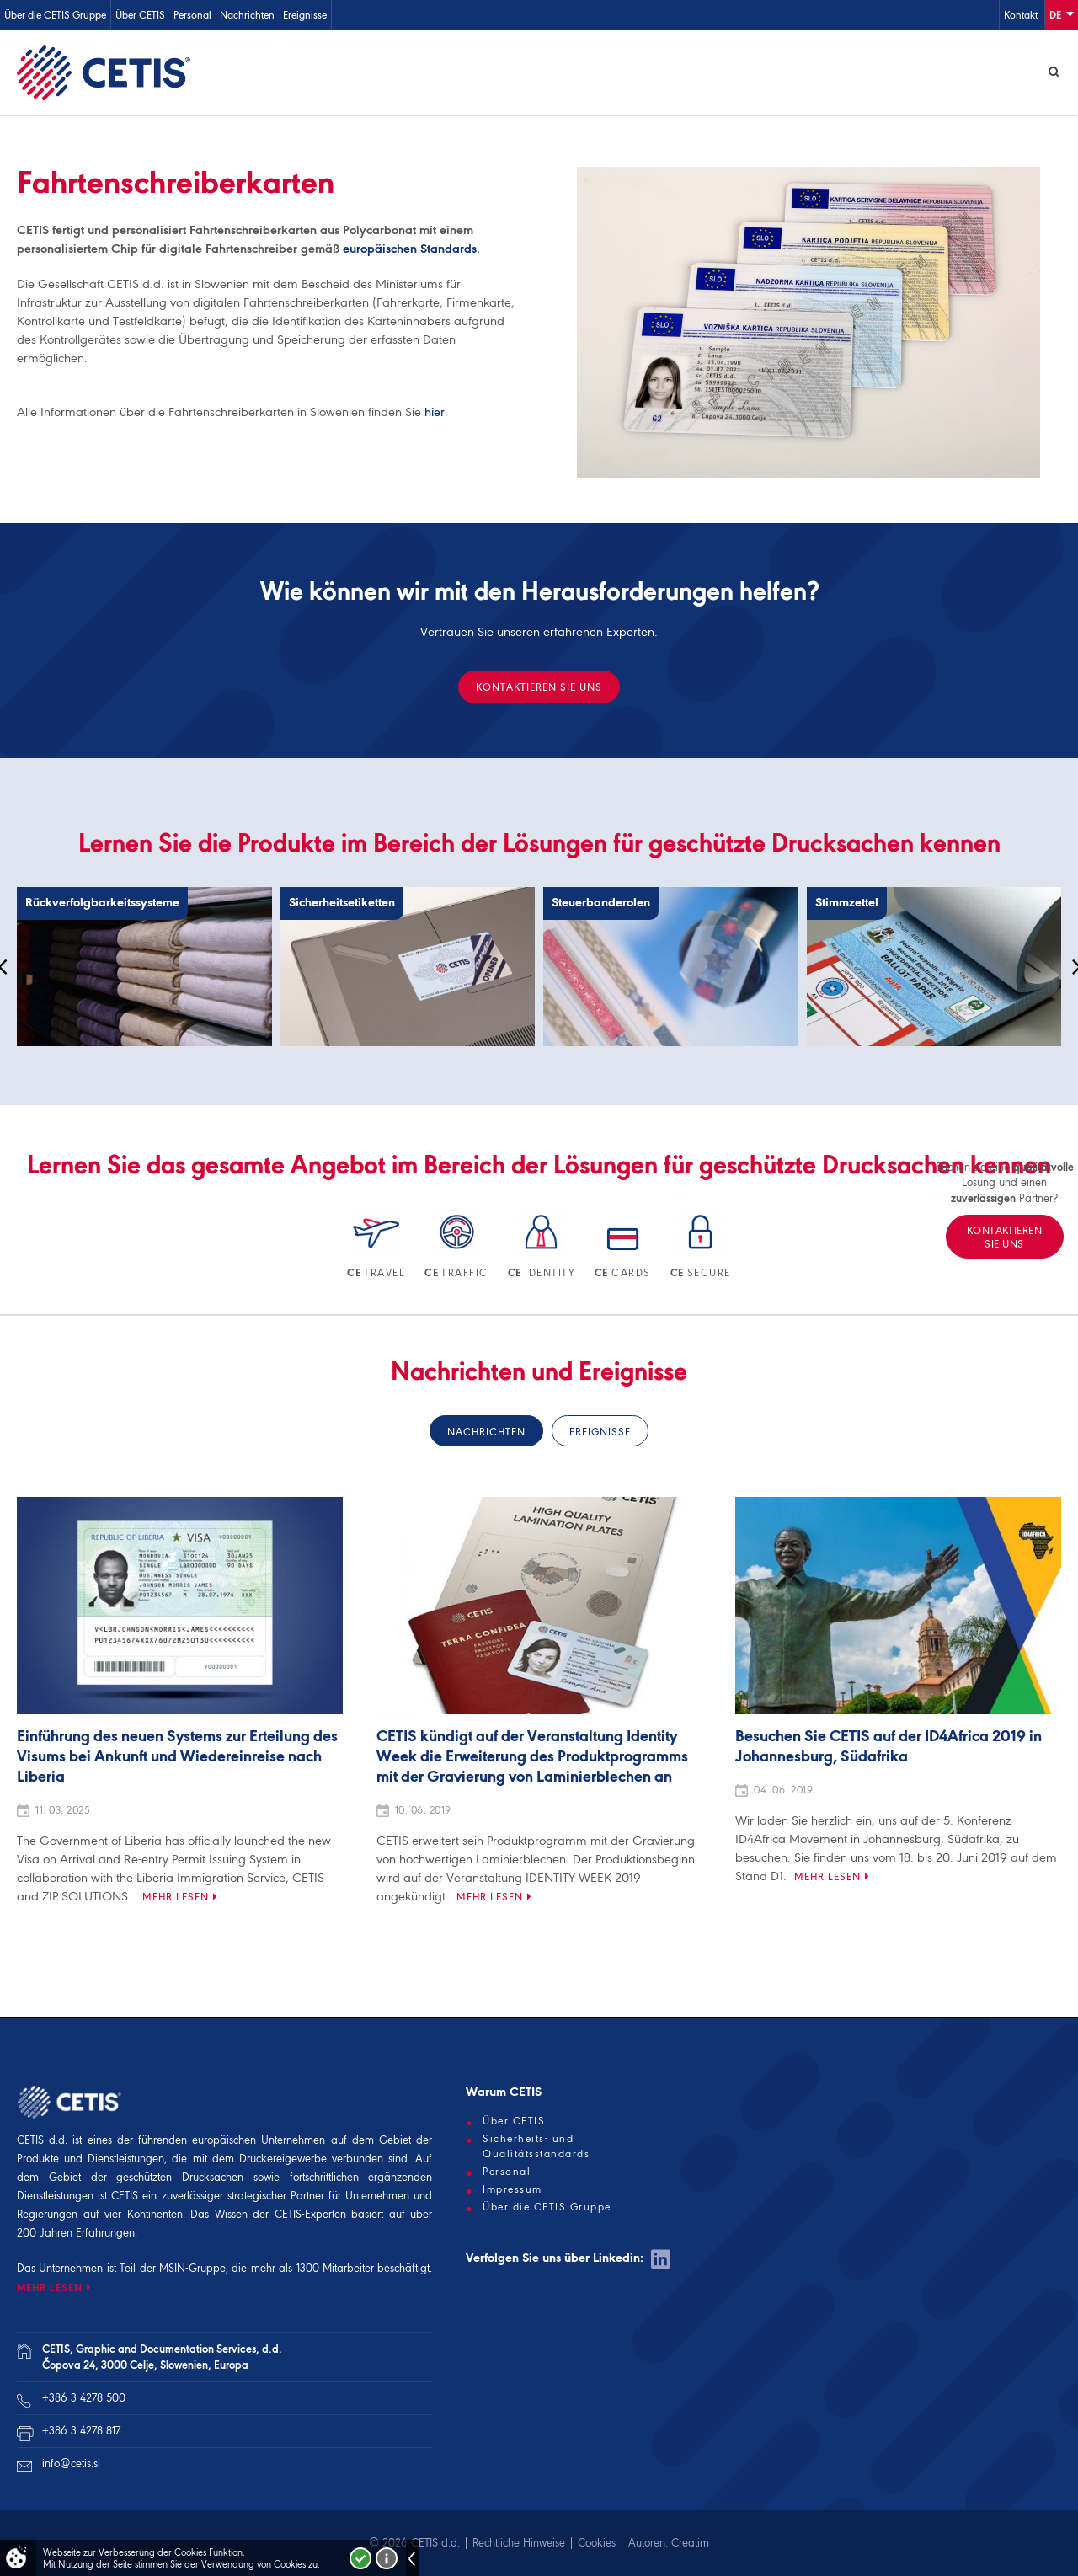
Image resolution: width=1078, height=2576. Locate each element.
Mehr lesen (175, 1896)
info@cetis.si (71, 2463)
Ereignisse (305, 14)
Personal (192, 14)
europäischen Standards (410, 248)
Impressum (512, 2189)
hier (434, 412)
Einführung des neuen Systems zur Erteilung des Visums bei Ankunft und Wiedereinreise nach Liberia (177, 1757)
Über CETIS (140, 14)
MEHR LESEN (50, 2287)
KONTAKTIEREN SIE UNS (539, 687)
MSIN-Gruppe (192, 2268)
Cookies (597, 2542)
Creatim (690, 2542)
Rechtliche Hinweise (518, 2542)
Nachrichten (247, 14)
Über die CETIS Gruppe (55, 14)
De (1061, 14)
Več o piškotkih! (387, 2558)
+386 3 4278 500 (83, 2398)
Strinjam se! (360, 2558)
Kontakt (1021, 14)
